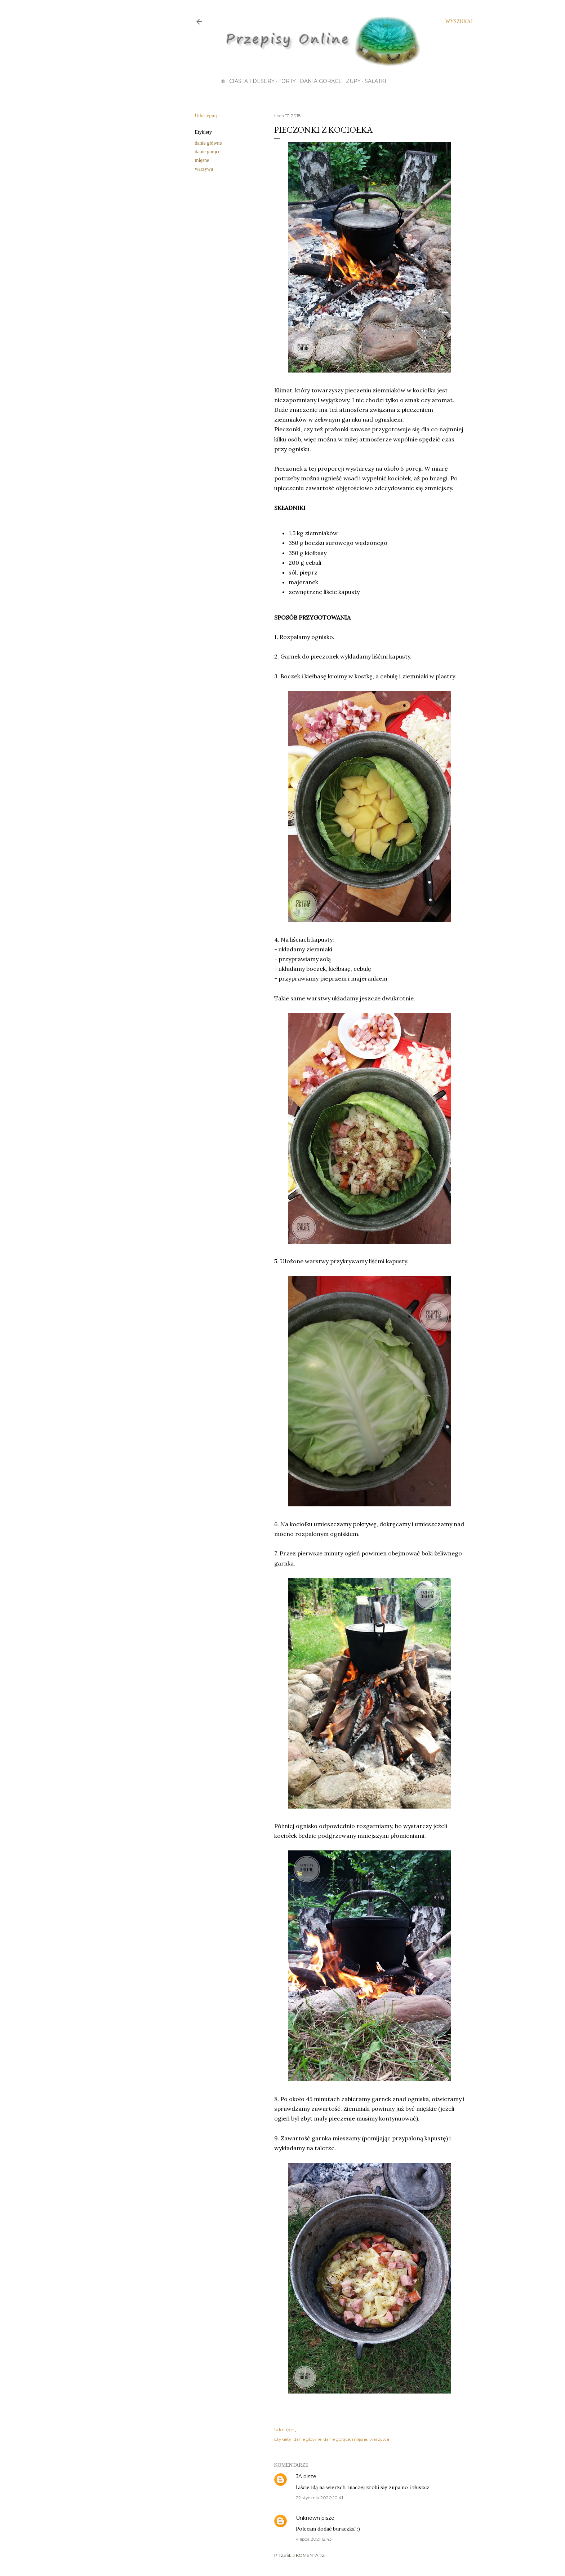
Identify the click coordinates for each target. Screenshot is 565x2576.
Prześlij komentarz (299, 2555)
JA (299, 2476)
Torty (287, 81)
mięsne (202, 160)
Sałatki (375, 81)
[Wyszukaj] (458, 21)
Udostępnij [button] (206, 115)
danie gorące (208, 151)
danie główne (208, 143)
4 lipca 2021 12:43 (314, 2539)
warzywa (204, 169)
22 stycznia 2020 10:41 (319, 2497)
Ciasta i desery (252, 81)
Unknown (308, 2518)
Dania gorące (321, 81)
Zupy (353, 81)
